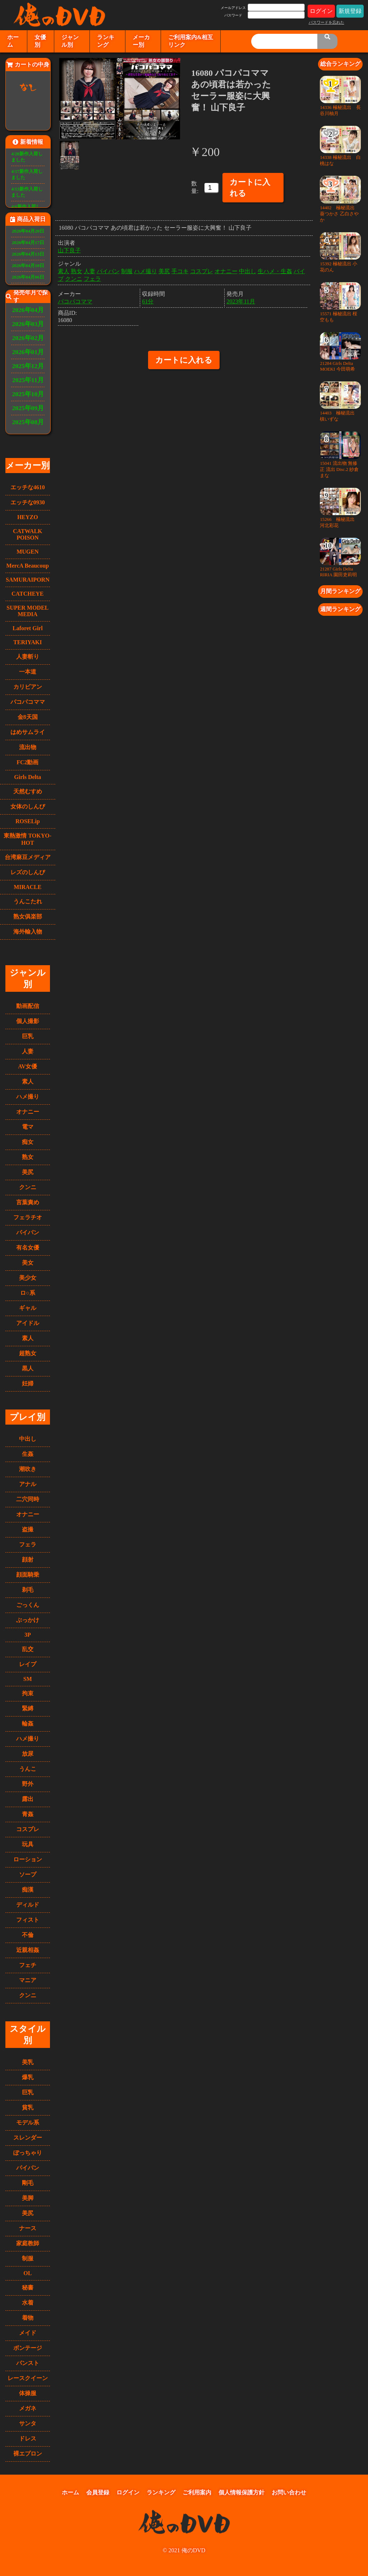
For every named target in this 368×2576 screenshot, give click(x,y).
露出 (27, 1799)
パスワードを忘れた (326, 22)
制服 (27, 2258)
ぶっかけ (27, 1620)
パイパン (27, 1232)
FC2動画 (27, 762)
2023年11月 (240, 301)
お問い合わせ (289, 2492)
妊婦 (27, 1383)
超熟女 (27, 1353)
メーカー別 (141, 41)
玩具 (27, 1844)
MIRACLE (27, 887)
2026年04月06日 (28, 277)
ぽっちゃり (27, 2153)
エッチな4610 (27, 487)
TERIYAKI (27, 642)
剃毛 (27, 1590)
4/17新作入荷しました (27, 174)
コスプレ (27, 1829)
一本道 (27, 672)
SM (27, 1679)
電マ (27, 1127)
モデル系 (27, 2122)
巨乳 (27, 1036)
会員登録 (97, 2492)
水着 (27, 2303)
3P (27, 1635)
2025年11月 (28, 380)
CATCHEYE (28, 594)
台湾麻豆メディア (28, 857)
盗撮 (27, 1529)
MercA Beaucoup (27, 566)
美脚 (27, 2198)
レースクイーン (28, 2378)
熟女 (27, 1157)
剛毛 (27, 2183)
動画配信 (27, 1006)
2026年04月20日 (28, 231)
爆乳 (27, 2077)
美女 (27, 1263)
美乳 (27, 2062)
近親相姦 (27, 1950)
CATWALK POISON (27, 534)
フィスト (27, 1920)
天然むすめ (27, 791)
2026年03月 (28, 323)
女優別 (40, 41)
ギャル (27, 1308)
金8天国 (28, 717)
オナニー (27, 1112)
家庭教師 (27, 2243)
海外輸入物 (27, 932)
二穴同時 (27, 1499)
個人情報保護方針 (241, 2492)
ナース (27, 2228)
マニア (27, 1980)
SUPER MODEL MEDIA (27, 611)
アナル (27, 1484)
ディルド (27, 1905)
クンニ (27, 1187)
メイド (27, 2333)
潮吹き (27, 1469)
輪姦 (27, 1723)
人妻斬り (27, 657)
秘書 (27, 2287)
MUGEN (27, 552)
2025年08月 (28, 422)
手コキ (180, 271)
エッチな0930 (27, 502)
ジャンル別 (70, 41)
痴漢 (27, 1890)
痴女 (27, 1142)
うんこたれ (27, 901)
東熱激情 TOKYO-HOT (27, 839)
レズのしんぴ (27, 872)
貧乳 (27, 2107)
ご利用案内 (197, 2492)
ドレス (27, 2438)
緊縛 (27, 1708)
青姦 (27, 1814)
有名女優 (27, 1248)
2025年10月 (28, 394)
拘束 (27, 1693)
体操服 (27, 2393)
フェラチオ (27, 1217)
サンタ (27, 2423)
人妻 (27, 1051)
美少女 (27, 1278)
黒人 (27, 1368)
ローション (27, 1859)
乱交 (27, 1649)
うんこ (27, 1769)
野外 (27, 1784)
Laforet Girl (28, 628)
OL (27, 2273)
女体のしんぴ (27, 806)
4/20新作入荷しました (27, 156)
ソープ (27, 1874)
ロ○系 (27, 1293)
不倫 (27, 1935)
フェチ (27, 1965)
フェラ (27, 1544)
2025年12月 (28, 366)
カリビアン (27, 687)
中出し (27, 1439)
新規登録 (350, 11)
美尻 (27, 1172)
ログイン (321, 11)
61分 (147, 301)
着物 (27, 2318)
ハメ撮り (27, 1097)
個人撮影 (27, 1021)
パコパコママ (27, 702)
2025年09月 (28, 408)
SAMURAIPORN (28, 580)
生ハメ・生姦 (275, 271)
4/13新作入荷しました (27, 192)
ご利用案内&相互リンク (190, 41)
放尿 (27, 1754)
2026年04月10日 (28, 265)
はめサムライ (27, 732)
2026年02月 (28, 338)
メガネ (27, 2408)
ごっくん (27, 1605)
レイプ (27, 1664)
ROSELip (27, 821)
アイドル (27, 1323)
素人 (27, 1081)
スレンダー (27, 2138)
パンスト (27, 2363)
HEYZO (27, 517)
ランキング (105, 41)
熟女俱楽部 (27, 916)
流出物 (27, 747)
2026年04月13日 (28, 254)
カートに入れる (250, 188)
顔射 (27, 1560)
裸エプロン (27, 2454)
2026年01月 (28, 352)
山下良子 (69, 250)
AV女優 (27, 1066)
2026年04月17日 (28, 242)
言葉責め (27, 1202)
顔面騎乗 (27, 1575)
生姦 (27, 1454)
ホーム (13, 41)
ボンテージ (27, 2348)
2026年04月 (28, 309)
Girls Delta (27, 777)
